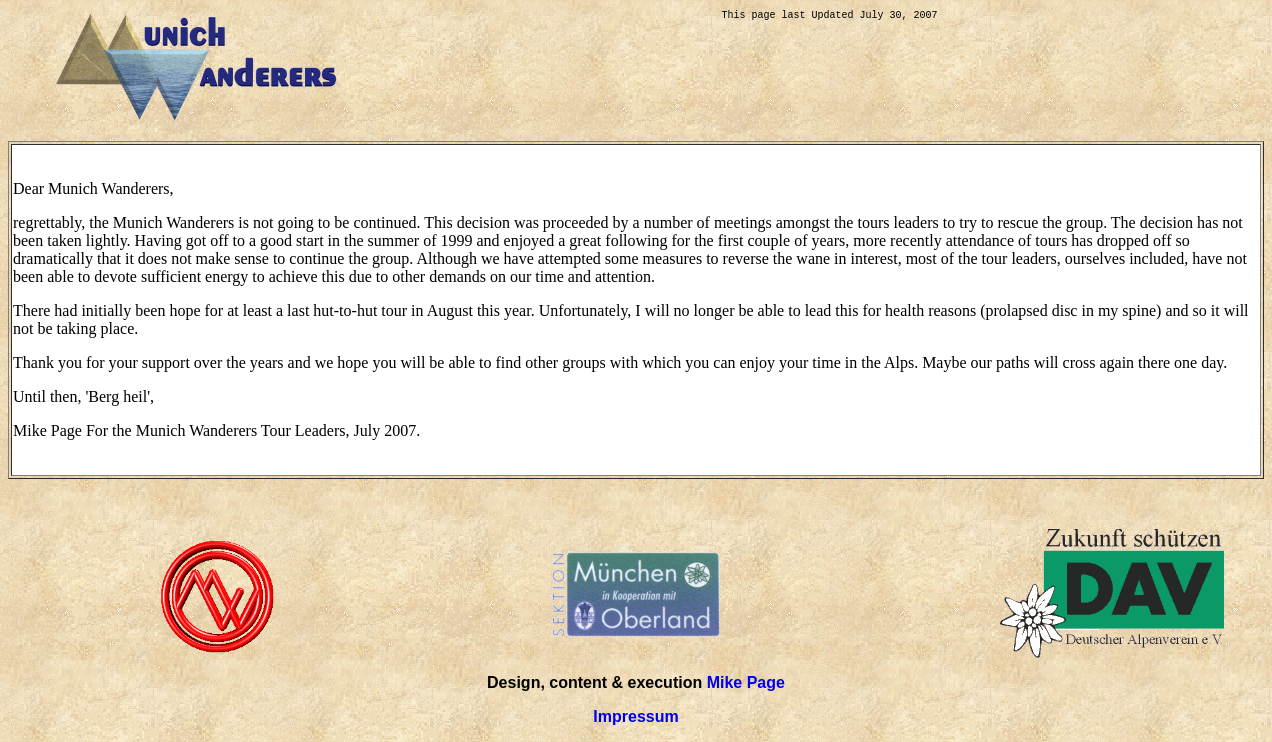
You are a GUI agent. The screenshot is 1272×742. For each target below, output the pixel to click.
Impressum (635, 716)
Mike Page (746, 682)
